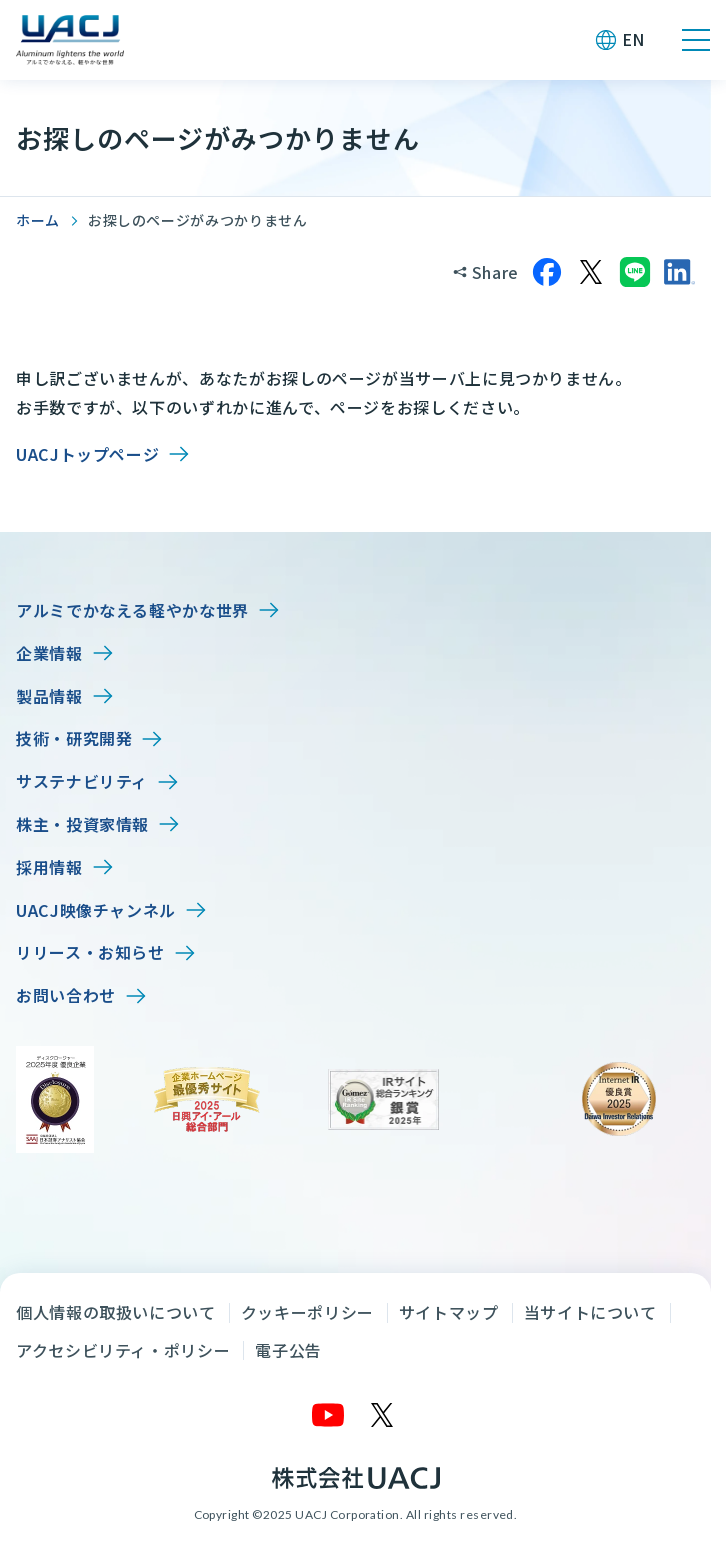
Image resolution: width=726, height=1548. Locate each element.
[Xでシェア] (591, 272)
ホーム (38, 220)
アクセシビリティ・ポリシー (123, 1350)
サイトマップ (449, 1312)
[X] (383, 1415)
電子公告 (288, 1350)
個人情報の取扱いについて (116, 1312)
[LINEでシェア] (635, 272)
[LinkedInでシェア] (679, 272)
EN (633, 39)
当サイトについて (590, 1312)
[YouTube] (329, 1415)
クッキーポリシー (307, 1312)
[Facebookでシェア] (547, 272)
